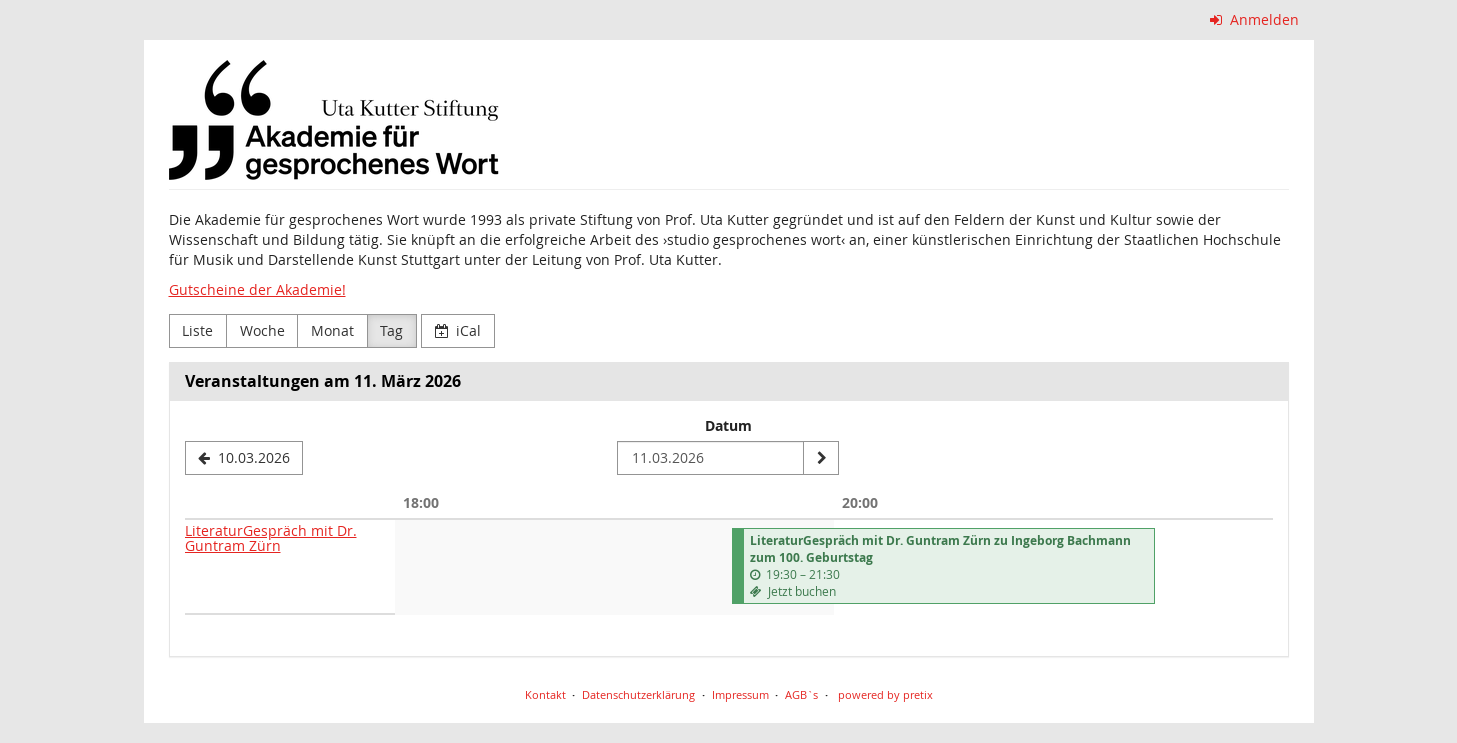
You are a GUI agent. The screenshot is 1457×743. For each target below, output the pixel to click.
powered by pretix (885, 694)
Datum (728, 425)
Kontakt (545, 694)
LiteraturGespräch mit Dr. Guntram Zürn (271, 538)
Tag (391, 330)
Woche (262, 330)
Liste (197, 330)
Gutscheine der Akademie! (257, 289)
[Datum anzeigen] (821, 458)
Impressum (740, 694)
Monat (332, 330)
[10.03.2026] (244, 458)
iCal (458, 330)
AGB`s (801, 694)
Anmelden (1254, 19)
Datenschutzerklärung (638, 694)
